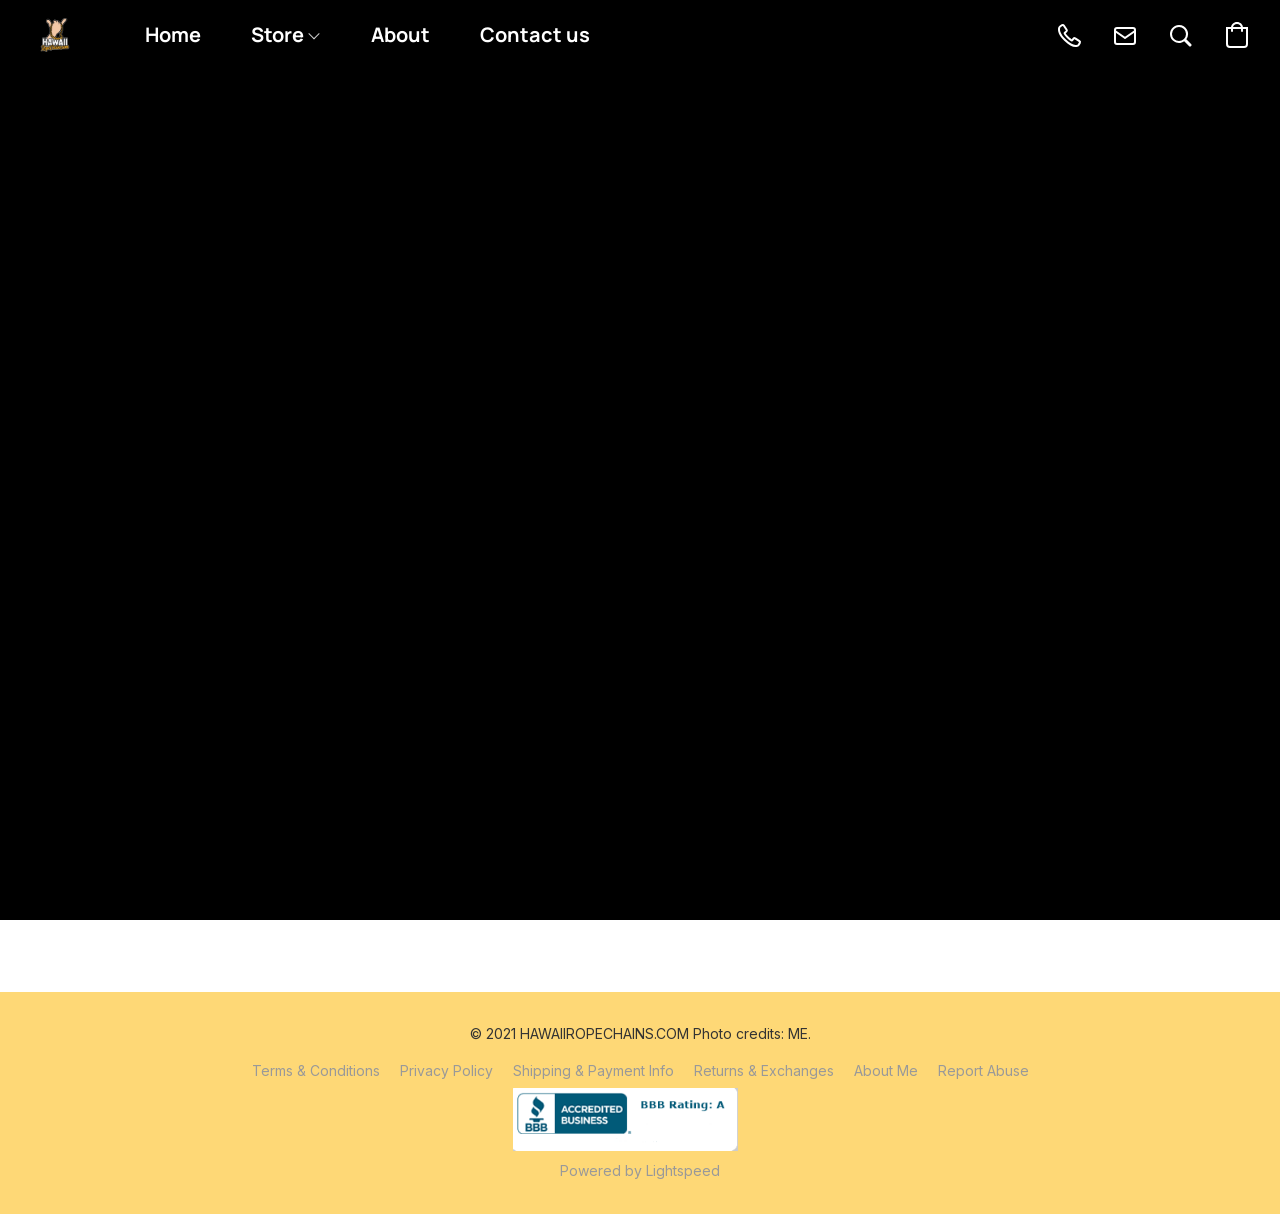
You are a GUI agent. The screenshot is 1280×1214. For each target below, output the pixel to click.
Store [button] (285, 34)
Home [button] (173, 34)
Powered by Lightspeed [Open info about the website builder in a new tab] (640, 1170)
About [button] (400, 34)
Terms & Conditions (316, 1070)
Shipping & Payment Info (593, 1070)
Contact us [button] (535, 34)
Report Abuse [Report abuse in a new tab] (983, 1070)
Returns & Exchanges (764, 1070)
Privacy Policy (446, 1070)
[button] (55, 35)
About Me (886, 1070)
